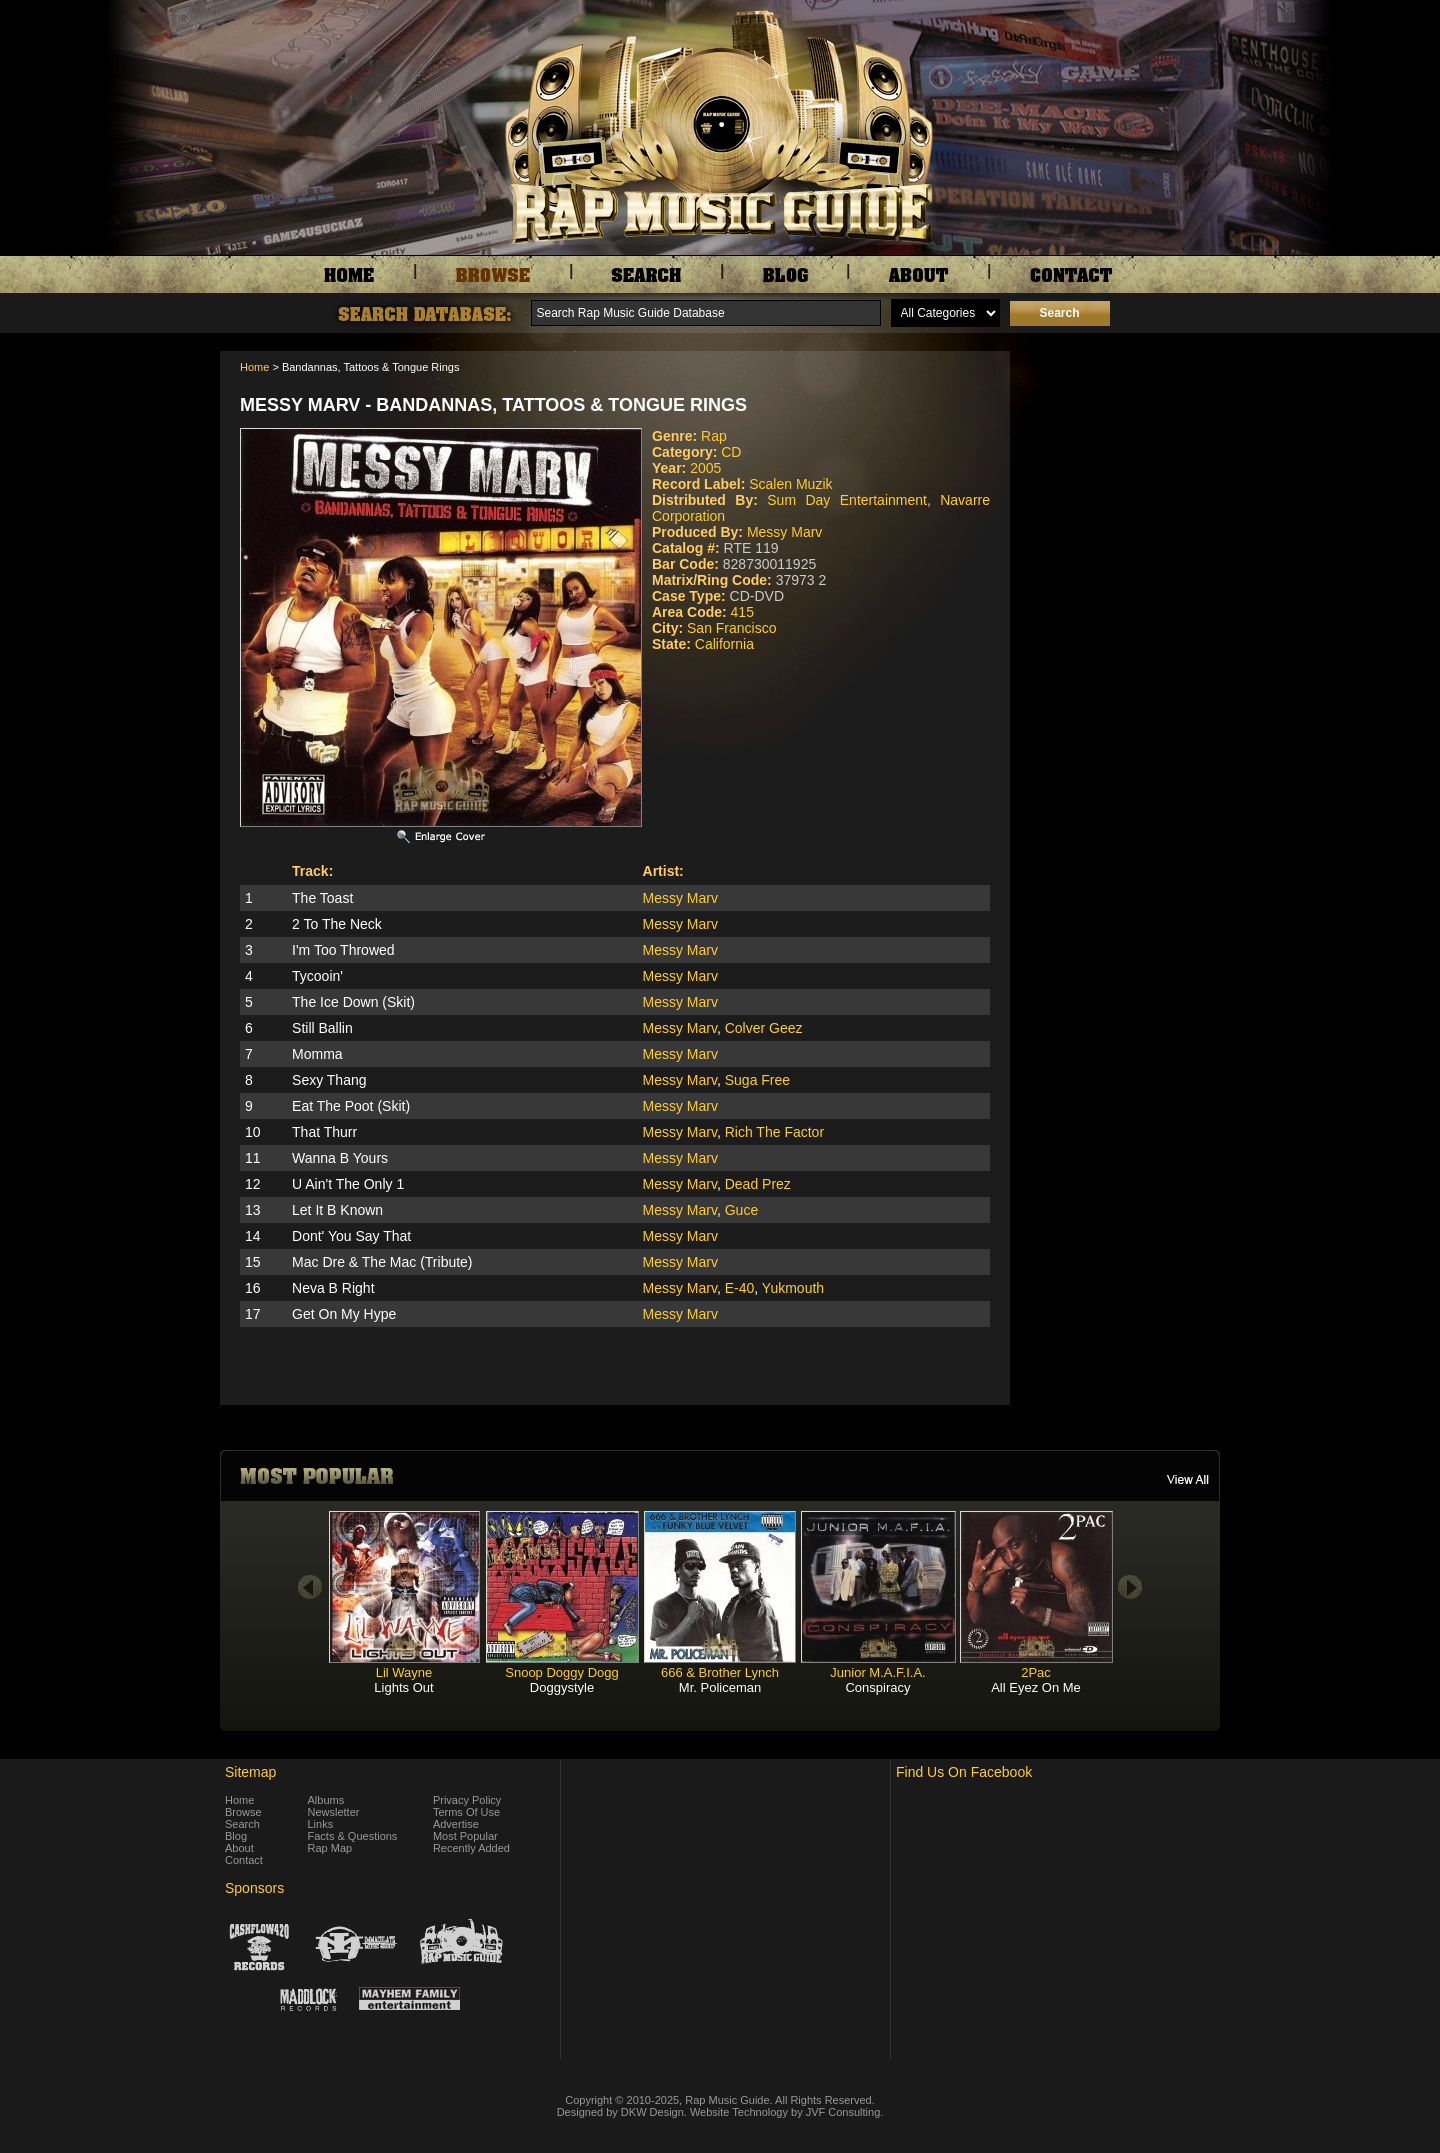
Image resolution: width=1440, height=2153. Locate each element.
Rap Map (330, 1848)
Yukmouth (793, 1288)
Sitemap (250, 1772)
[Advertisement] (1120, 451)
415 (742, 612)
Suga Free (757, 1080)
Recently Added (471, 1848)
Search (242, 1824)
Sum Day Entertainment (847, 500)
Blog (236, 1836)
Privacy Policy (467, 1800)
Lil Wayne (404, 1672)
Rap (714, 436)
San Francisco (731, 628)
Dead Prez (758, 1184)
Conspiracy (877, 1687)
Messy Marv (784, 532)
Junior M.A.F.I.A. (877, 1672)
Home (254, 367)
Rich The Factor (774, 1132)
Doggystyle (562, 1687)
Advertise (456, 1824)
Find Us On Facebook (964, 1772)
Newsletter (334, 1812)
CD (731, 452)
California (724, 644)
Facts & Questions (353, 1836)
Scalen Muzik (790, 484)
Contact (244, 1860)
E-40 (740, 1288)
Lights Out (403, 1687)
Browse (243, 1812)
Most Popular (465, 1836)
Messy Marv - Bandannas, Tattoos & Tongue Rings (493, 405)
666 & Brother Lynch (720, 1672)
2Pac (1036, 1672)
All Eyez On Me (1036, 1687)
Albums (326, 1800)
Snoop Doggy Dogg (561, 1672)
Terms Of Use (466, 1812)
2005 (705, 468)
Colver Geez (764, 1028)
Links (321, 1824)
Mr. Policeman (720, 1687)
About (239, 1848)
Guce (741, 1210)
